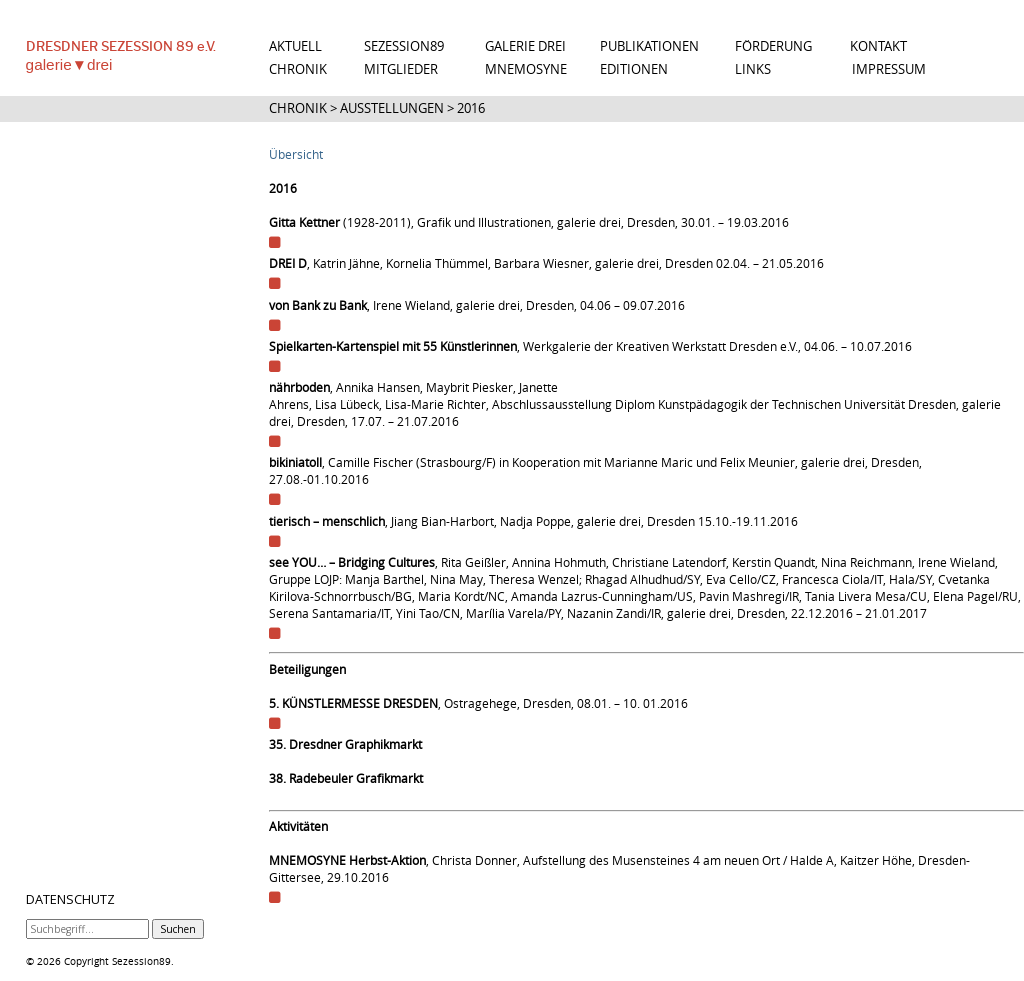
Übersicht (296, 154)
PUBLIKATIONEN (649, 46)
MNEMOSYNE (526, 69)
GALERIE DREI (525, 46)
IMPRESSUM (889, 69)
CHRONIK (298, 69)
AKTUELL (295, 46)
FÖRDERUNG (773, 46)
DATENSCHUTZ (70, 900)
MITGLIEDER (401, 69)
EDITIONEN (634, 69)
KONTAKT (878, 46)
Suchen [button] (178, 929)
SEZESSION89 (404, 46)
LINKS (753, 69)
